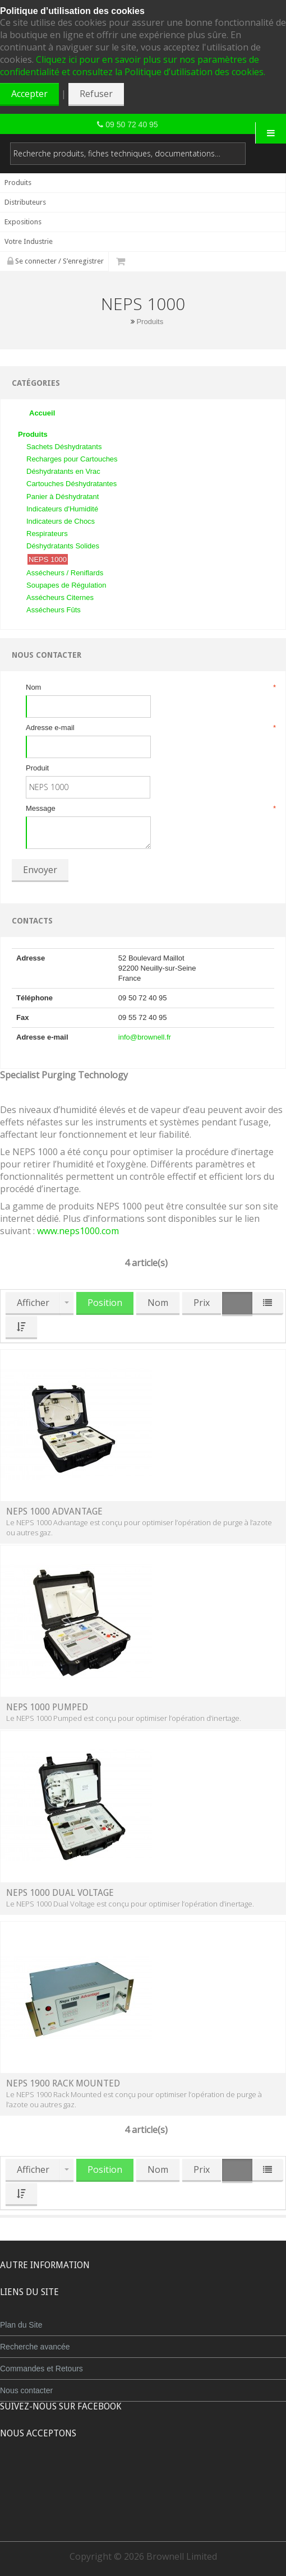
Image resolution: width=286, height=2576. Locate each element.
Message (150, 809)
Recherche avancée (35, 2346)
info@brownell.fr (144, 1037)
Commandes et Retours (41, 2368)
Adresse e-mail (150, 728)
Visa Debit (194, 2474)
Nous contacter (26, 2390)
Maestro (158, 2474)
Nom (150, 687)
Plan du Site (21, 2324)
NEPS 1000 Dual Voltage (60, 1892)
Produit (37, 768)
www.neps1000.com (78, 1231)
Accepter (29, 93)
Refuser (96, 93)
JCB (124, 2474)
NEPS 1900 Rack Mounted (63, 2083)
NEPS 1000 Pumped (47, 1707)
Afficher (33, 1302)
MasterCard (91, 2474)
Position (104, 1302)
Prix (201, 1302)
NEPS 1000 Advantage (54, 1511)
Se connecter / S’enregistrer (55, 261)
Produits (149, 321)
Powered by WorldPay (143, 2503)
